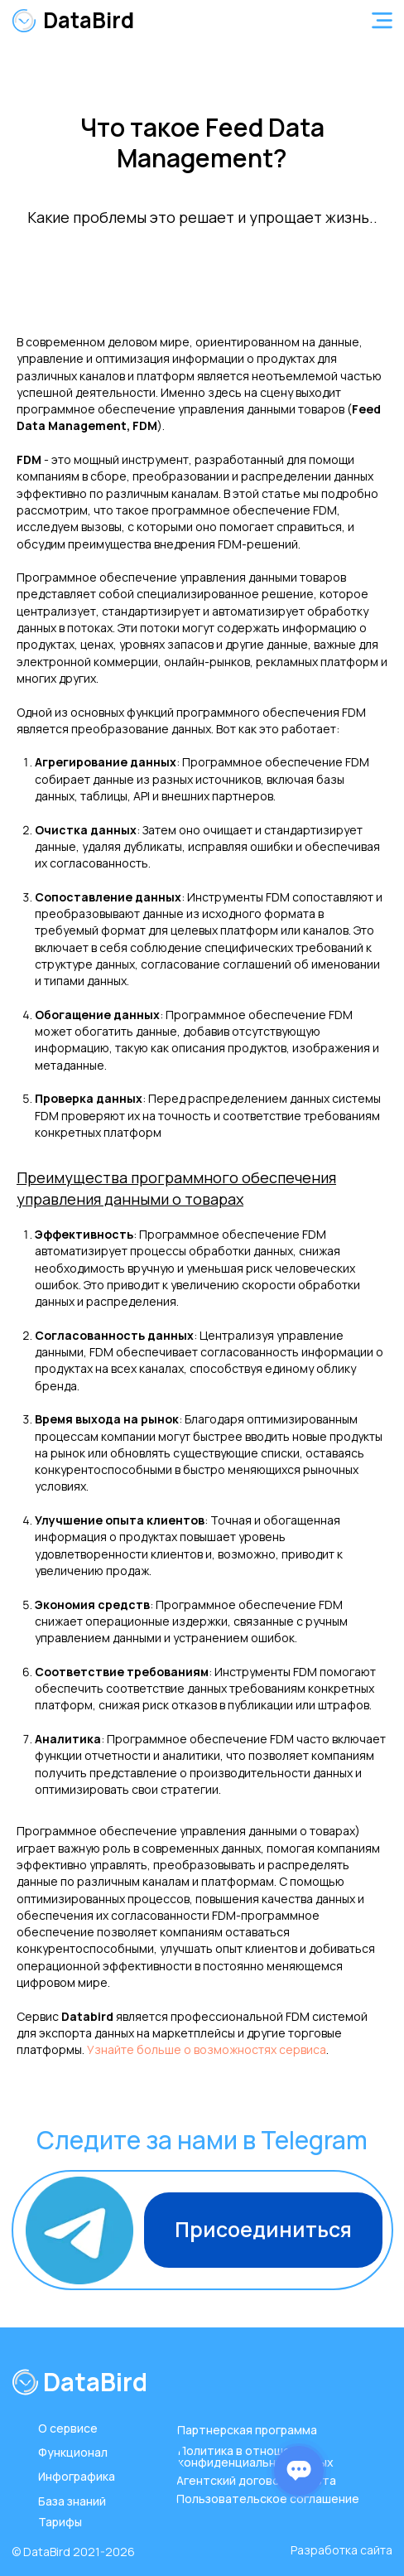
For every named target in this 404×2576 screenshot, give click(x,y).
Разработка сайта (341, 2550)
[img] (24, 20)
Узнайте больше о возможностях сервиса (206, 2049)
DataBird (88, 20)
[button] (382, 20)
